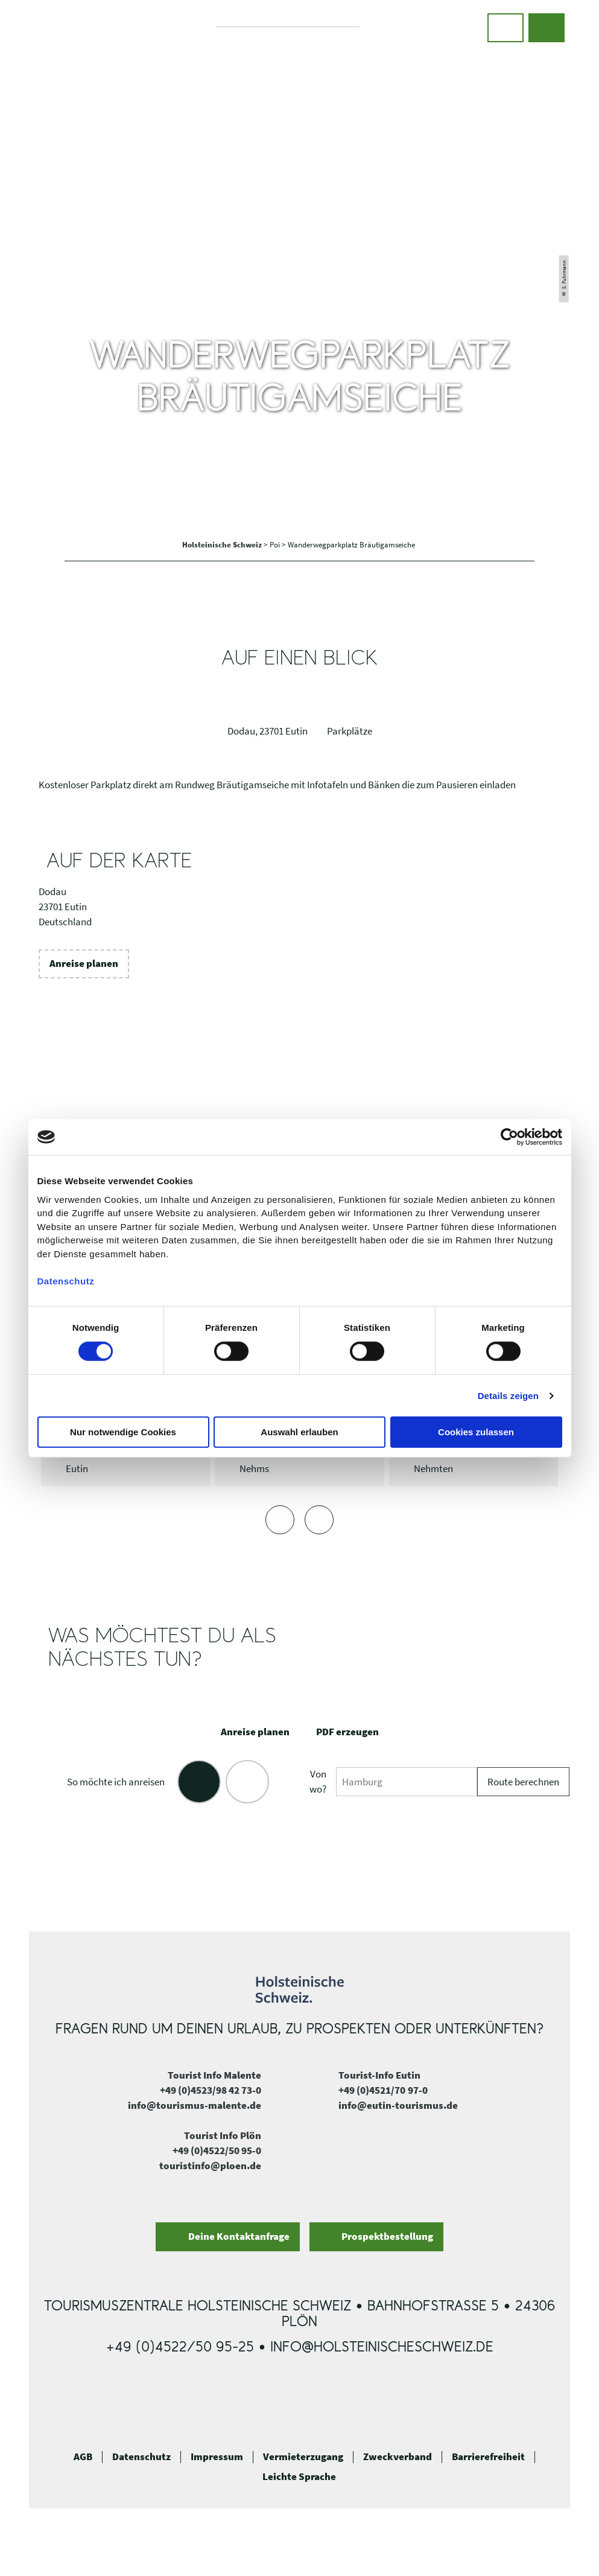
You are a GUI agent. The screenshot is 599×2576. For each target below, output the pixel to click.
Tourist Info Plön (222, 2135)
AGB (83, 2457)
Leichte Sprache (299, 2477)
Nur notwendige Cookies (123, 1432)
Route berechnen (523, 1782)
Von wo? (317, 1782)
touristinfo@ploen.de (210, 2166)
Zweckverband (397, 2457)
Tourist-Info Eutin (379, 2075)
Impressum (217, 2457)
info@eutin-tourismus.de (398, 2105)
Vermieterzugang (303, 2457)
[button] (505, 27)
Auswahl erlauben (299, 1432)
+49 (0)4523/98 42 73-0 (210, 2090)
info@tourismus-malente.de (194, 2105)
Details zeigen (508, 1396)
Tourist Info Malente (214, 2075)
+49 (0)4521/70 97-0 (383, 2090)
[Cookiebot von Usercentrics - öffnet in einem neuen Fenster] (509, 1137)
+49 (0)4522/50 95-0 (217, 2150)
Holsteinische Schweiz (223, 545)
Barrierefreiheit (488, 2457)
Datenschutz (141, 2457)
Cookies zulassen (476, 1432)
